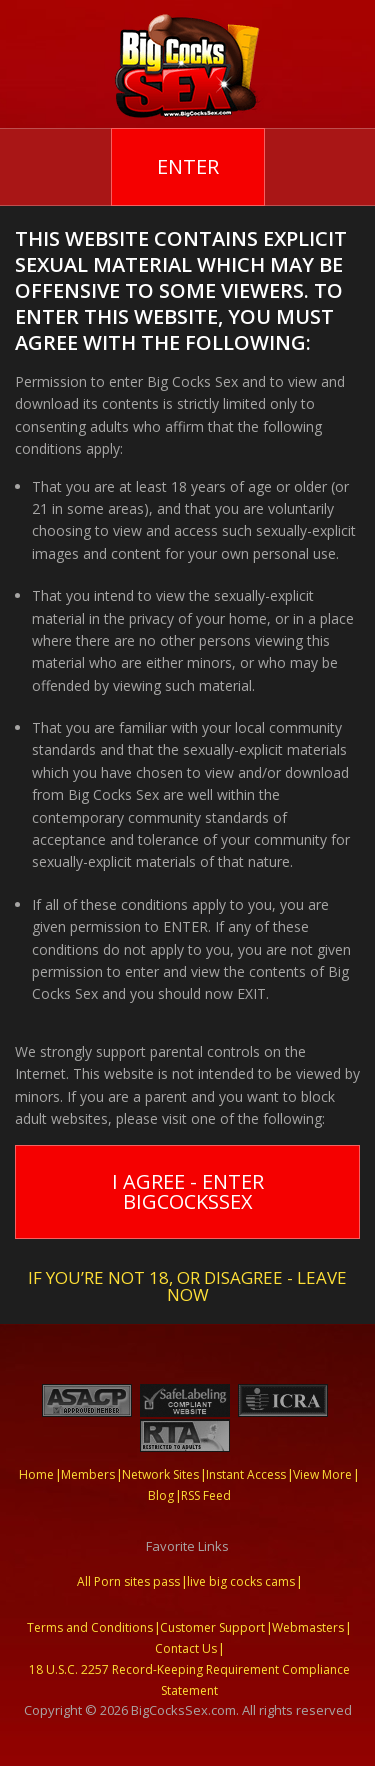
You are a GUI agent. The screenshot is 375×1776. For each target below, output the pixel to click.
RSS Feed (206, 1495)
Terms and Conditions (90, 1627)
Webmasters (308, 1627)
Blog (161, 1495)
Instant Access (246, 1474)
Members (88, 1474)
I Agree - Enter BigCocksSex (188, 1191)
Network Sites (160, 1474)
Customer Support (212, 1627)
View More (322, 1474)
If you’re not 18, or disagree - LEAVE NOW (187, 1284)
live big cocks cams (241, 1581)
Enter (188, 166)
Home (36, 1474)
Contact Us (186, 1648)
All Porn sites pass (128, 1581)
